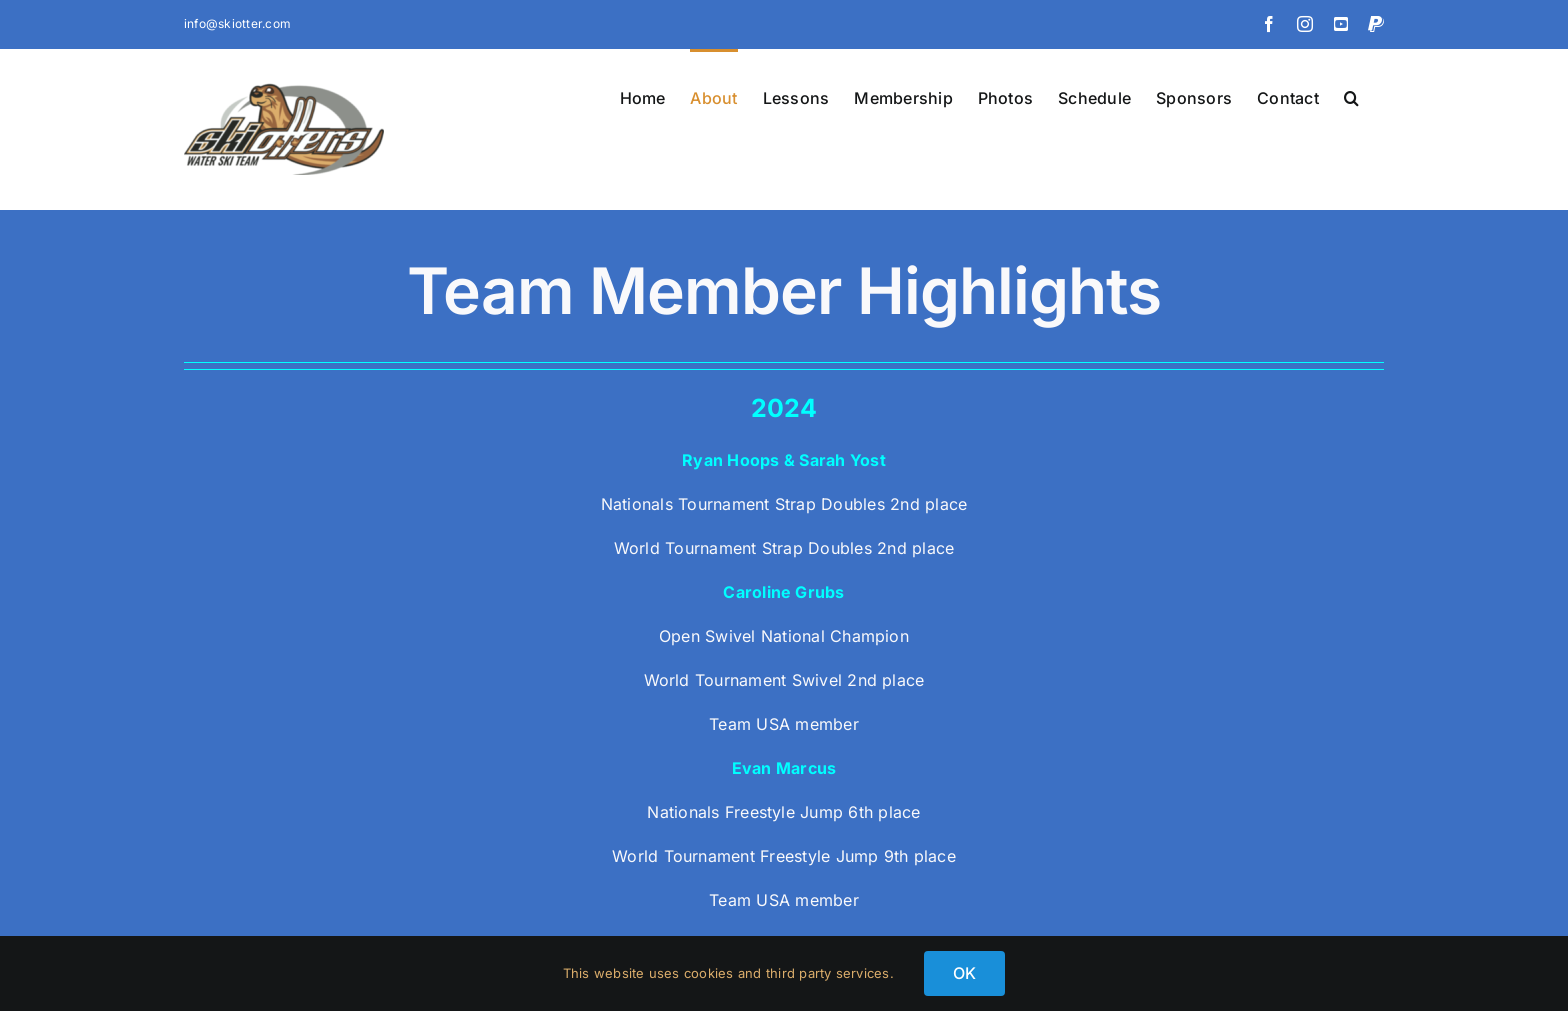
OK (964, 973)
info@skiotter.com (237, 23)
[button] (1351, 96)
